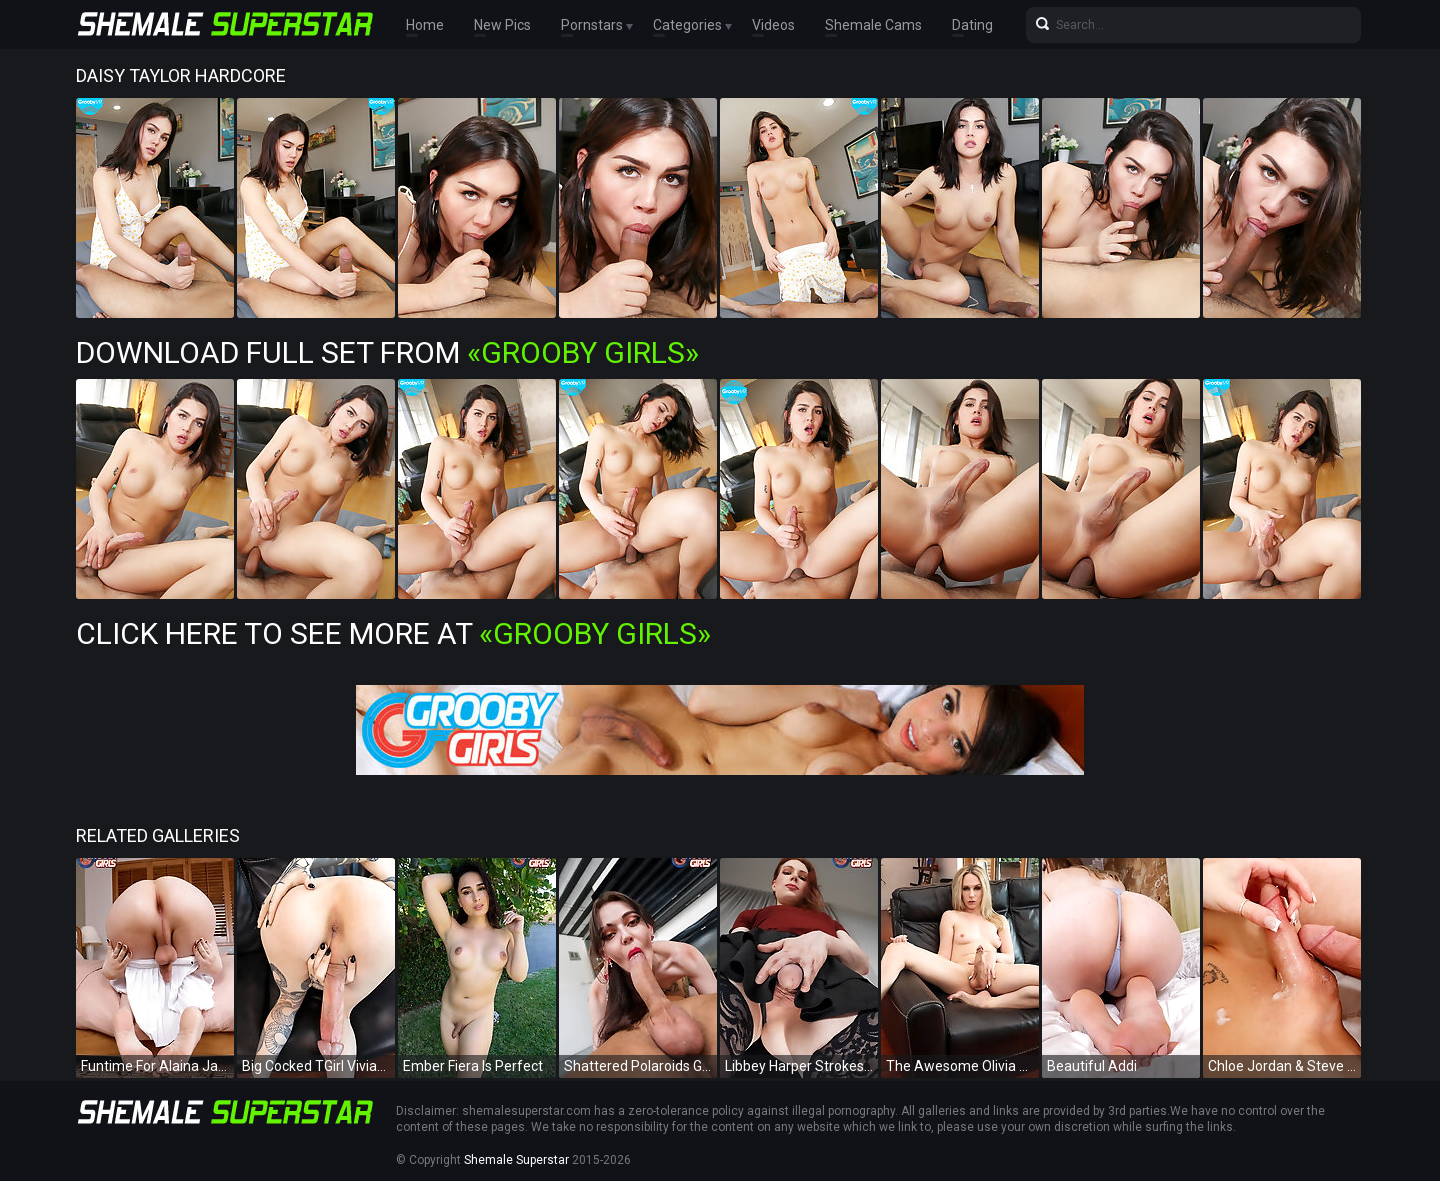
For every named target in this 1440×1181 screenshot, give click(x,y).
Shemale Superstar (516, 1160)
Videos (773, 25)
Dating (972, 25)
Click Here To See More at (393, 633)
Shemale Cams (873, 25)
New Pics (502, 25)
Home (425, 25)
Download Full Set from (387, 352)
